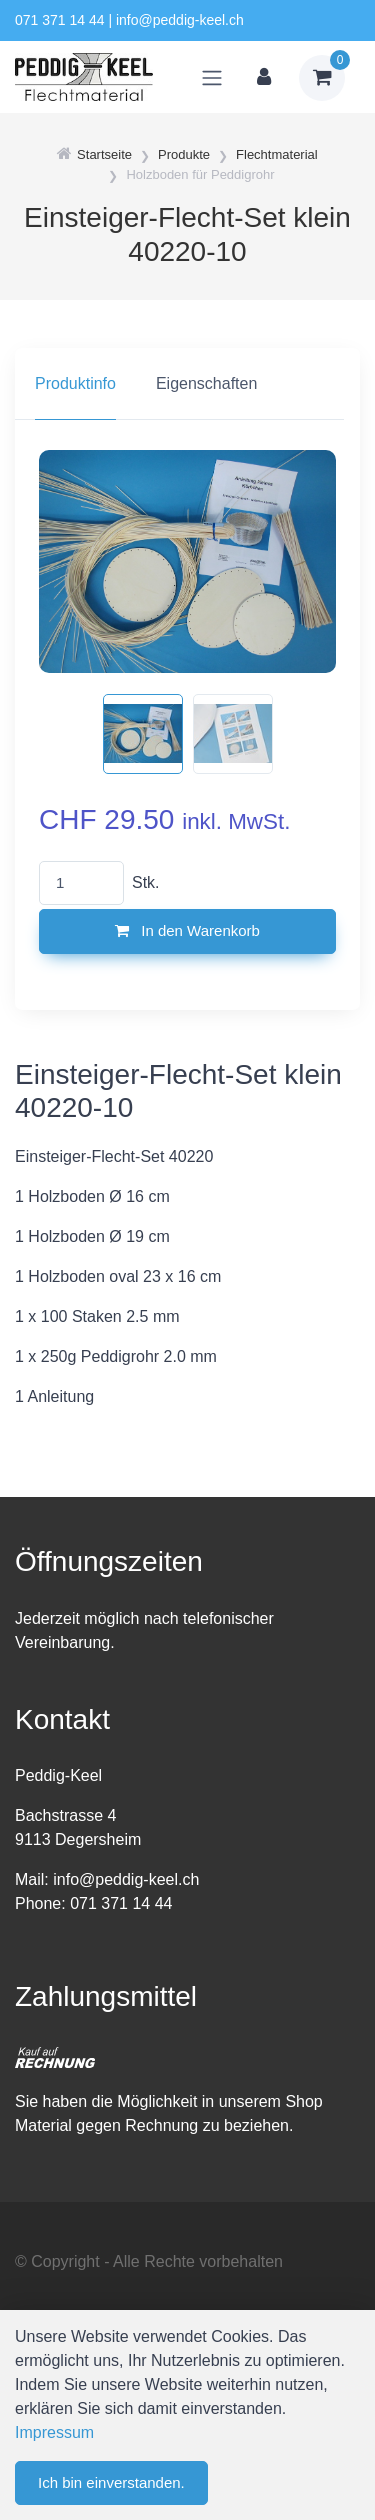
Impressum (54, 2432)
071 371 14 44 (60, 20)
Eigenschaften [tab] (206, 383)
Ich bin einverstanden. (111, 2482)
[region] (187, 384)
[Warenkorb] (322, 78)
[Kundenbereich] (264, 78)
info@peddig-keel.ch (180, 20)
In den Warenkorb (187, 930)
